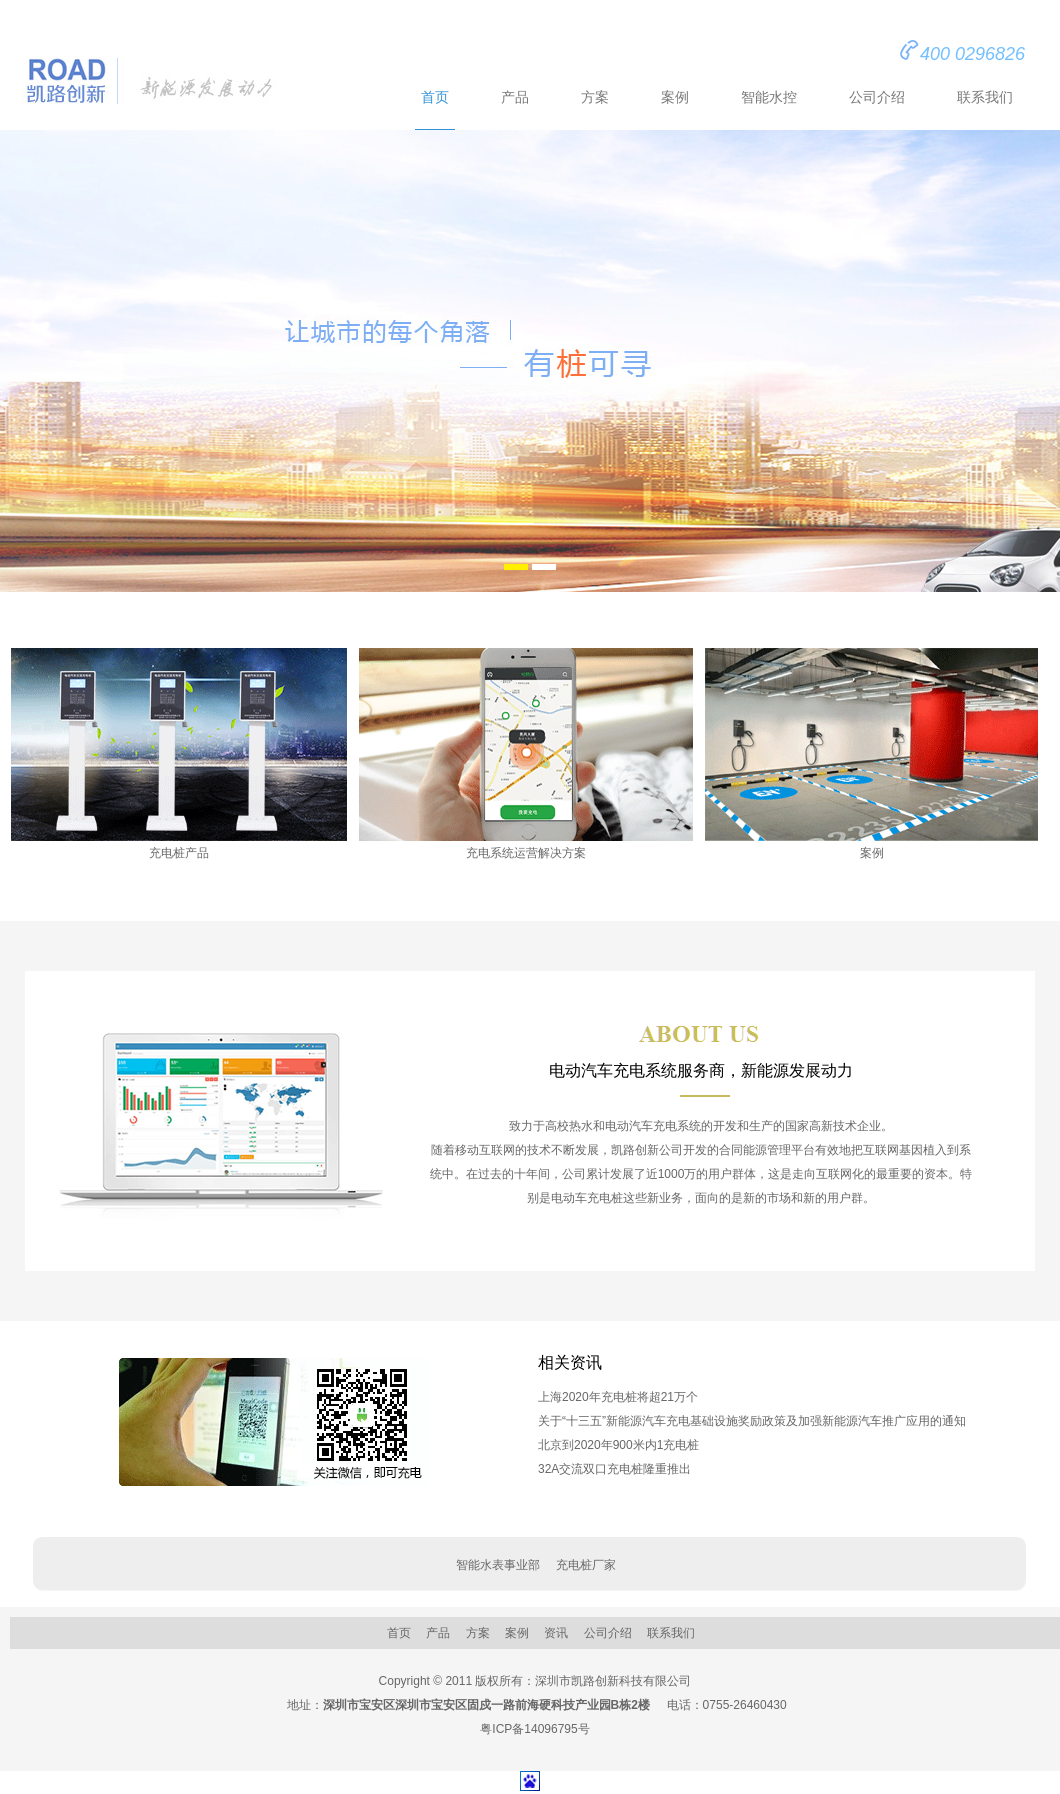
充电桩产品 (179, 754)
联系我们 (985, 97)
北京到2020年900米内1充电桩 (618, 1445)
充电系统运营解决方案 (526, 754)
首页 (435, 97)
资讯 (556, 1633)
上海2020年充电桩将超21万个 (618, 1397)
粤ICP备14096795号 (534, 1729)
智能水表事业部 (498, 1565)
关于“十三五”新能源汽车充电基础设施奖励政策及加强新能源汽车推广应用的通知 (752, 1421)
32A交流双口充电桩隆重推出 (614, 1469)
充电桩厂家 (586, 1565)
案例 (675, 97)
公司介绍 (877, 97)
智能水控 (769, 97)
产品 (515, 97)
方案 (595, 97)
